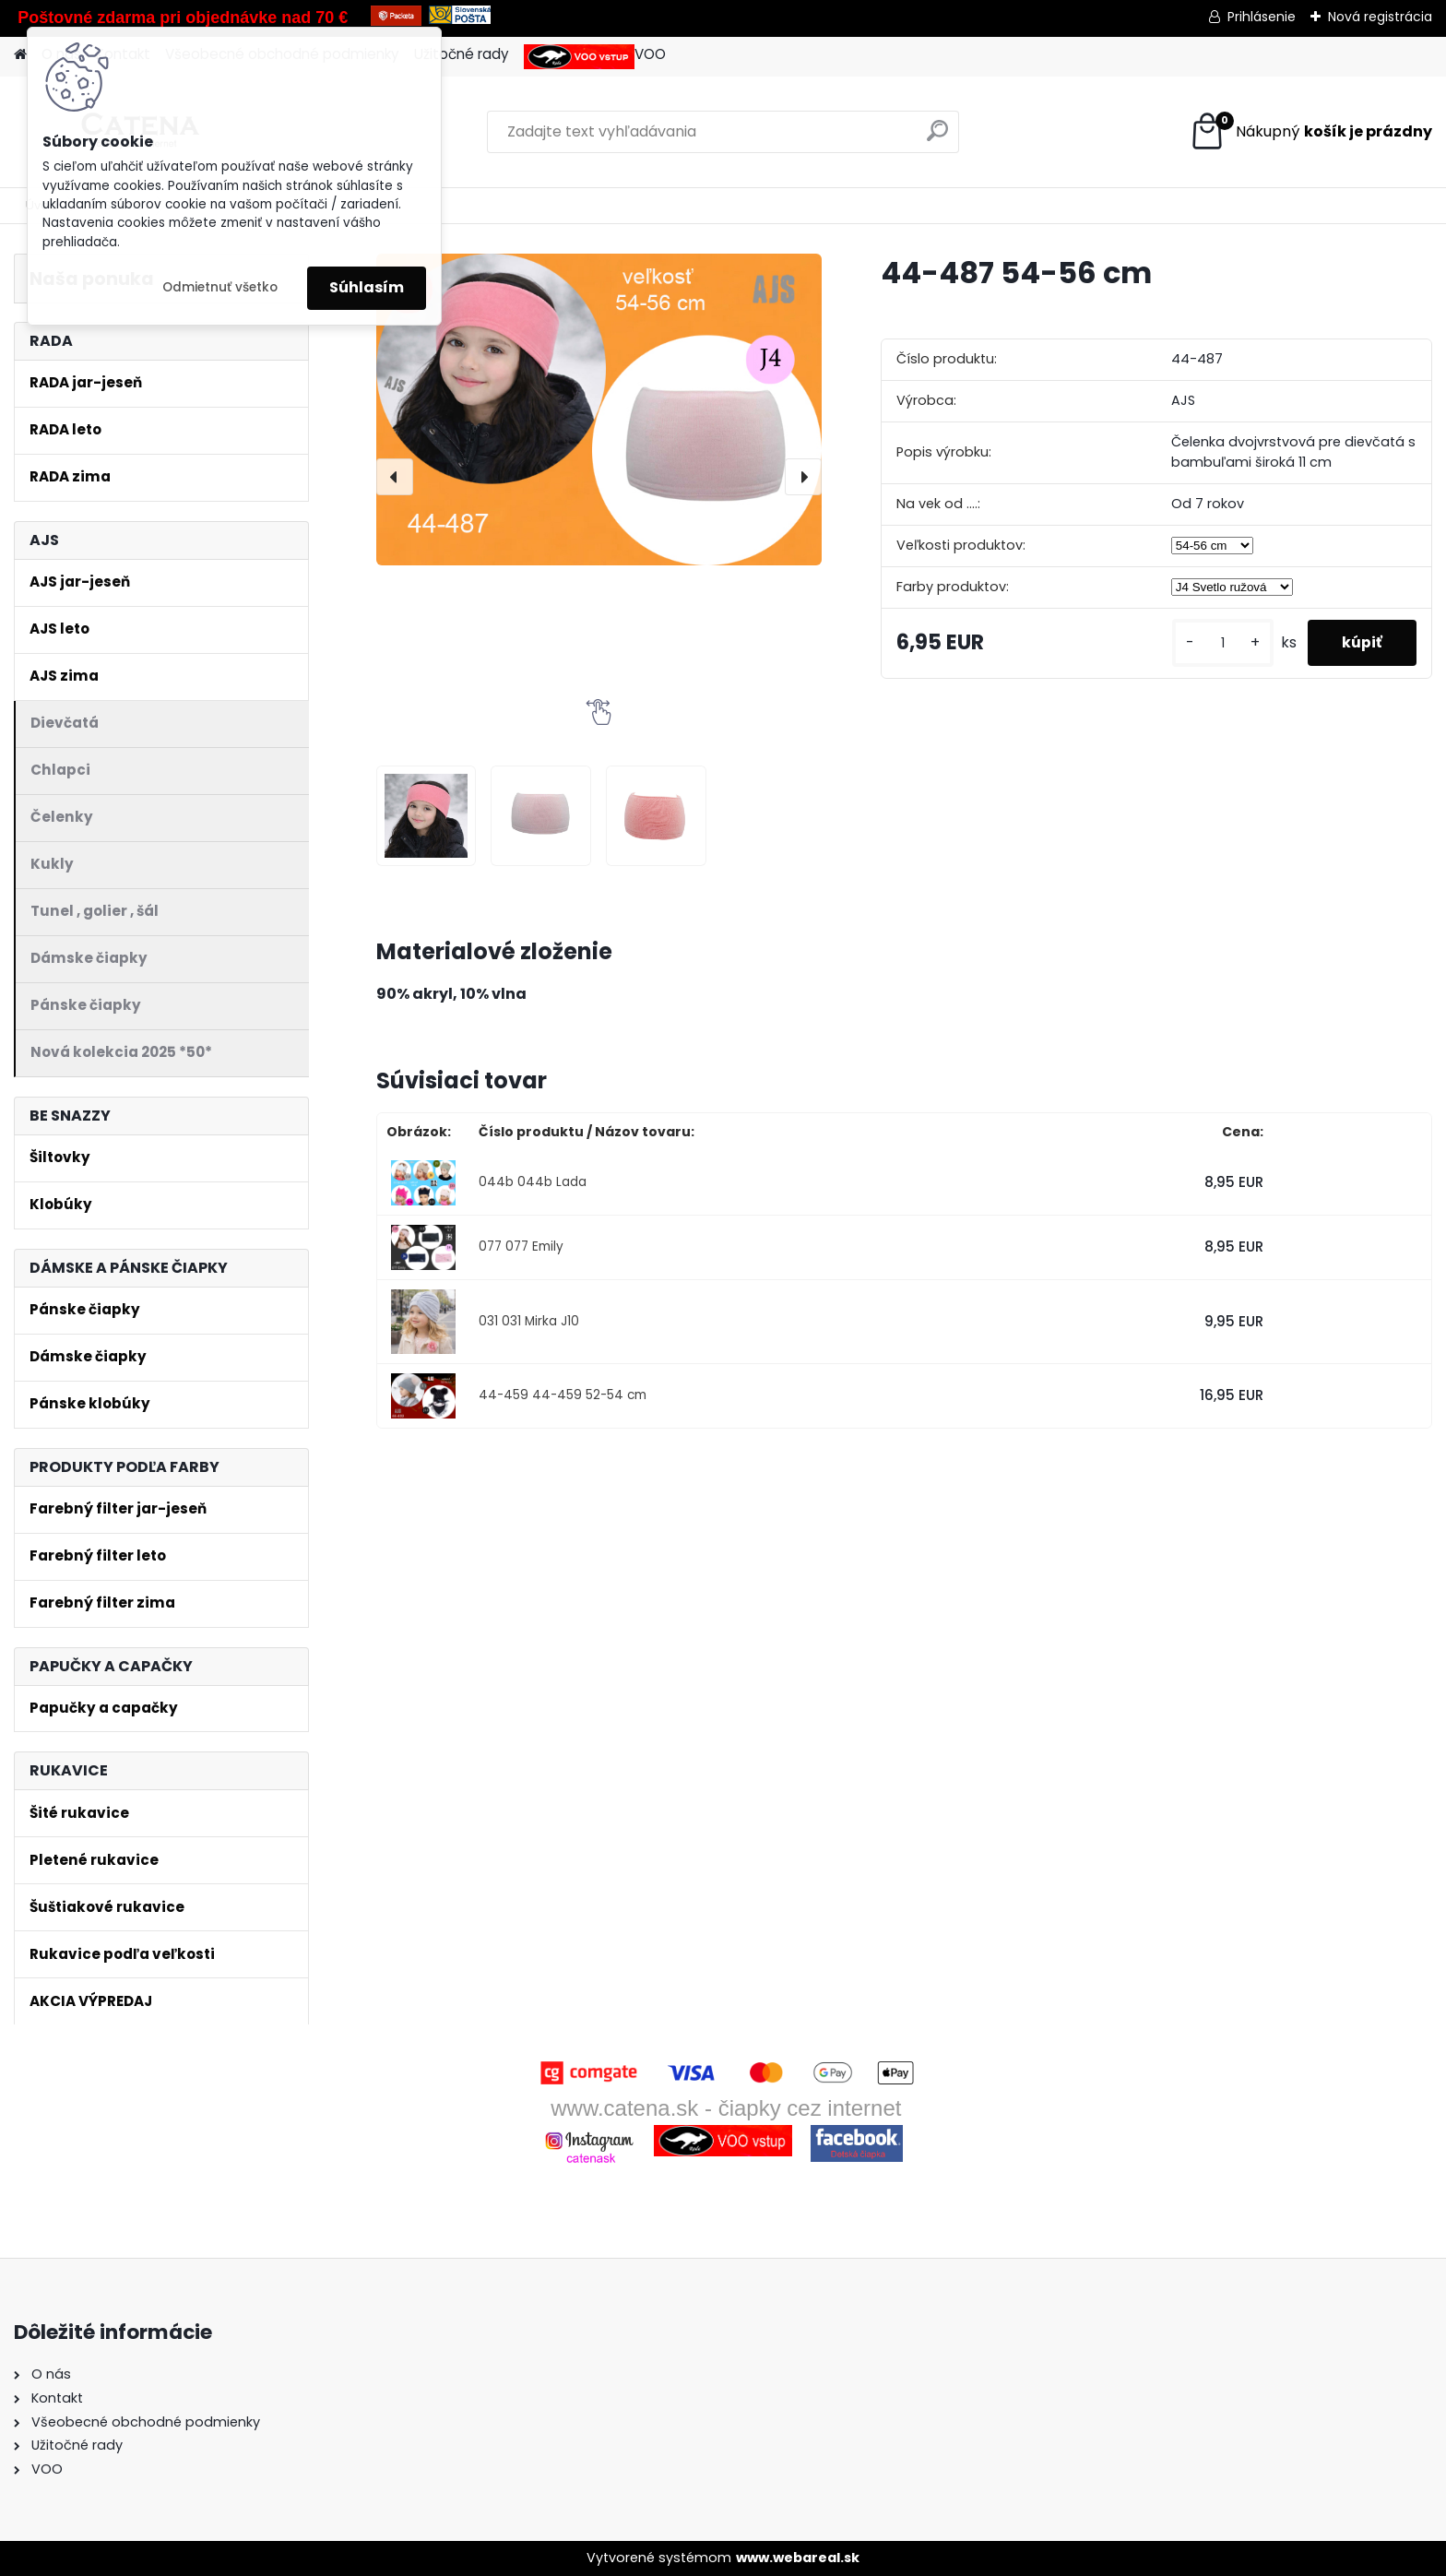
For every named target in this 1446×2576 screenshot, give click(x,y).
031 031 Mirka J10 (529, 1321)
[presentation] (394, 476)
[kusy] (1217, 643)
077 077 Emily (521, 1246)
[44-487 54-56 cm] (599, 409)
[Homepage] (20, 55)
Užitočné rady (461, 54)
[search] (937, 138)
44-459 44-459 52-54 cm (562, 1395)
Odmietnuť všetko (220, 287)
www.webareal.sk (797, 2557)
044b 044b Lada (533, 1182)
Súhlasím (366, 287)
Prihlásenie (1261, 16)
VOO (595, 56)
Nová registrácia (1380, 16)
